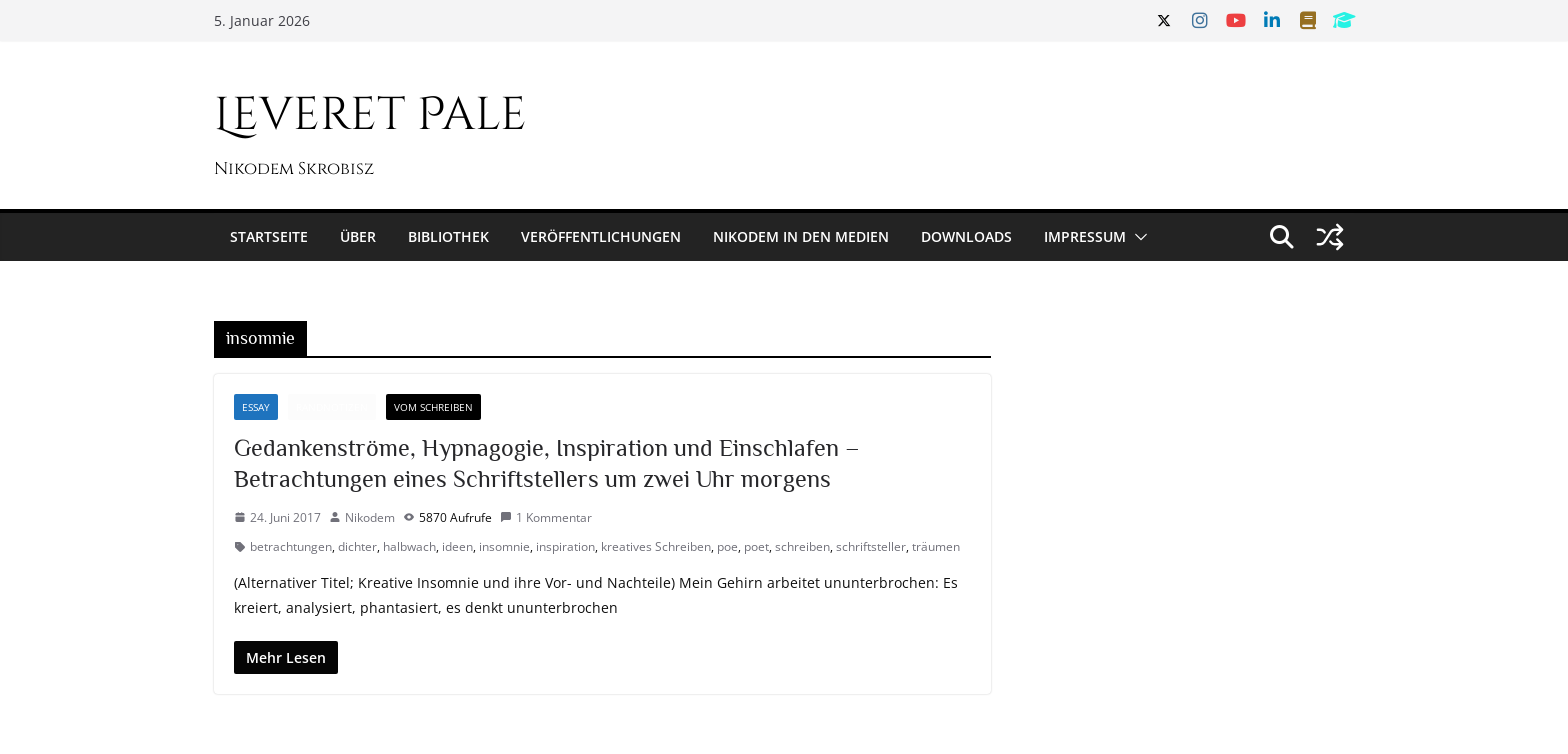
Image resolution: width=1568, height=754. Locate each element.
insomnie (504, 546)
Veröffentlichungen (601, 236)
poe (727, 546)
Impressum (1085, 236)
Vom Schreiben (433, 407)
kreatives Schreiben (656, 546)
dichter (357, 546)
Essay (256, 407)
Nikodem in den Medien (801, 236)
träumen (936, 546)
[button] (1137, 237)
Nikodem (370, 517)
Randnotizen (332, 407)
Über (358, 236)
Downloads (966, 236)
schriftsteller (871, 546)
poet (756, 546)
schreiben (802, 546)
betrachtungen (291, 546)
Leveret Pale (370, 115)
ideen (457, 546)
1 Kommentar (546, 517)
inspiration (565, 546)
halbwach (409, 546)
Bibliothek (448, 236)
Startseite (269, 236)
